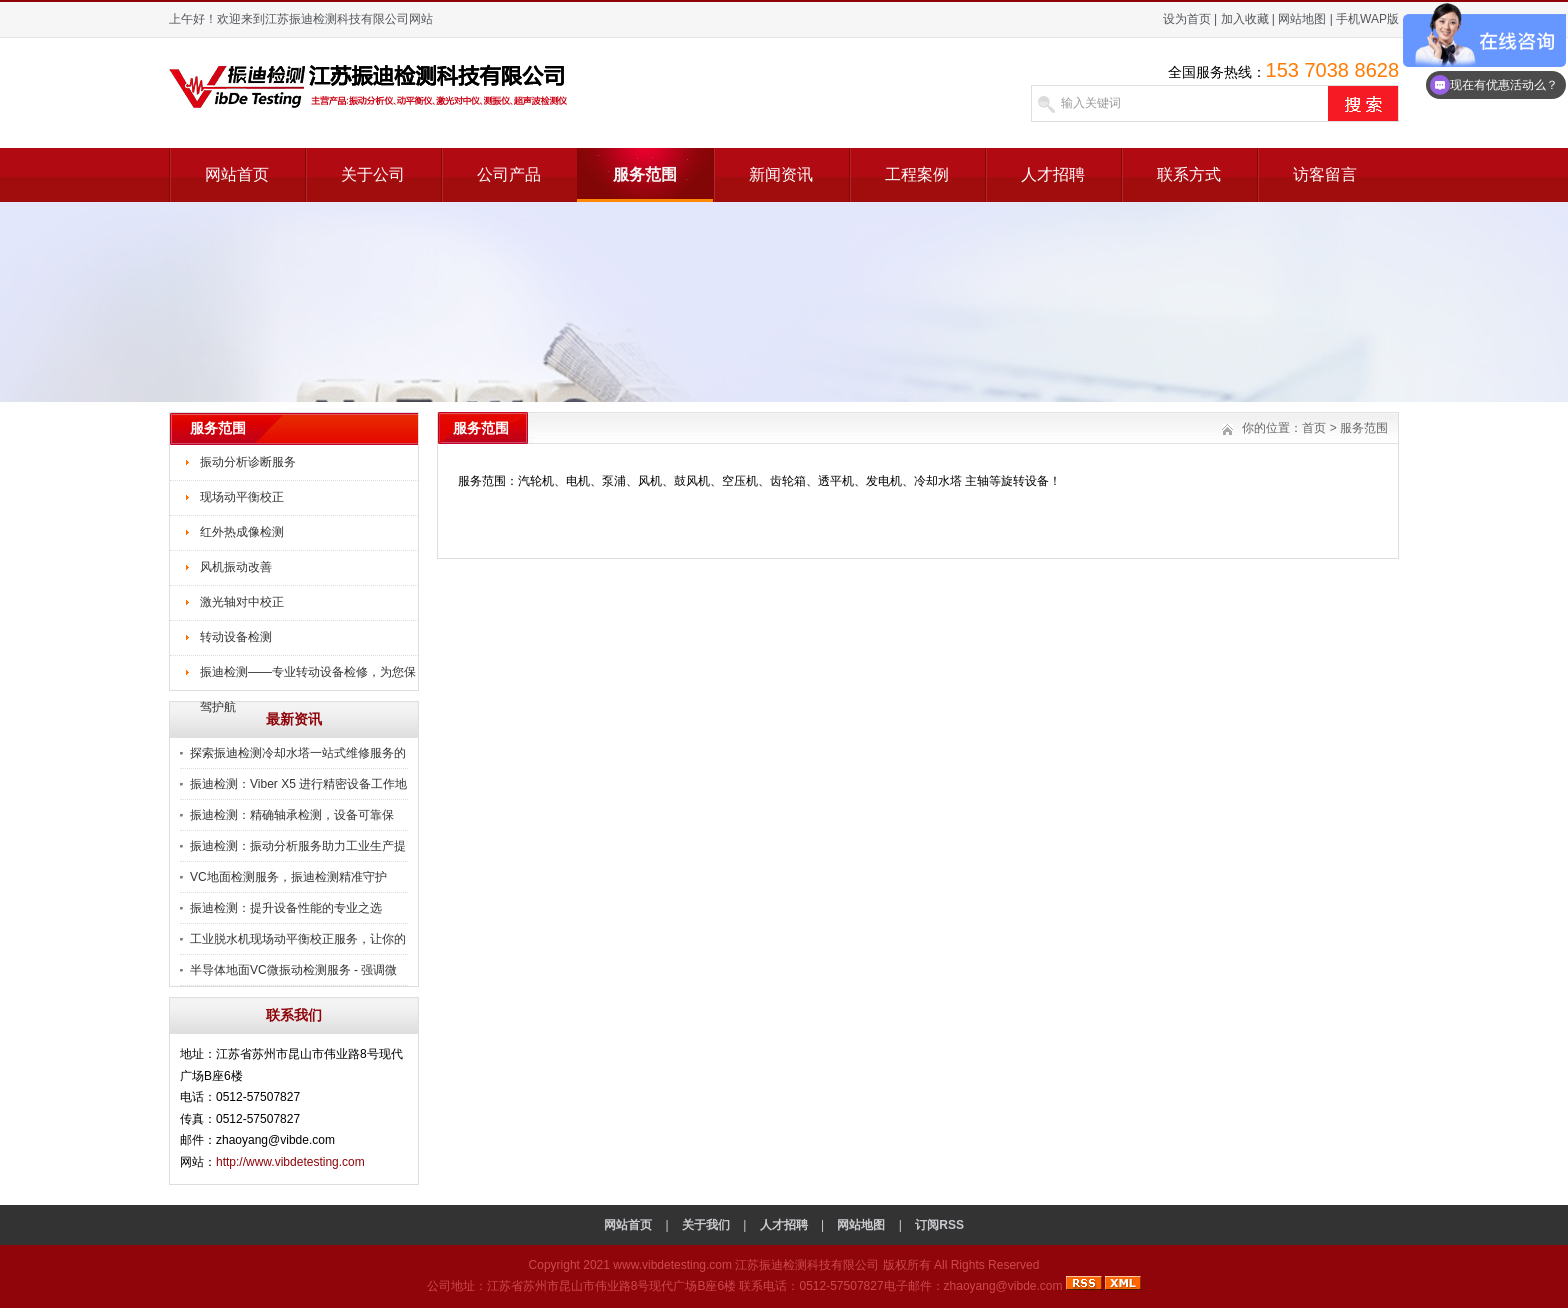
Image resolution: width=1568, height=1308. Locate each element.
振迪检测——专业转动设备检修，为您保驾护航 (308, 678)
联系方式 (1189, 174)
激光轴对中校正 (242, 602)
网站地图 (1302, 19)
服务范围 (645, 174)
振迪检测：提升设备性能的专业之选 (286, 908)
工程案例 (917, 174)
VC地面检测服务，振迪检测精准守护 (288, 877)
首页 (1314, 428)
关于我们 (706, 1225)
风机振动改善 (236, 567)
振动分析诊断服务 (248, 462)
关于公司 (373, 174)
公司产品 (509, 174)
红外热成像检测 (242, 532)
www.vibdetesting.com (672, 1265)
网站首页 (237, 174)
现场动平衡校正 (242, 497)
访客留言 (1325, 174)
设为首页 (1187, 19)
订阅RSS (939, 1225)
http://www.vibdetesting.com (290, 1162)
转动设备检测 (236, 637)
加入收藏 (1245, 19)
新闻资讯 (781, 174)
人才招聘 (1053, 174)
